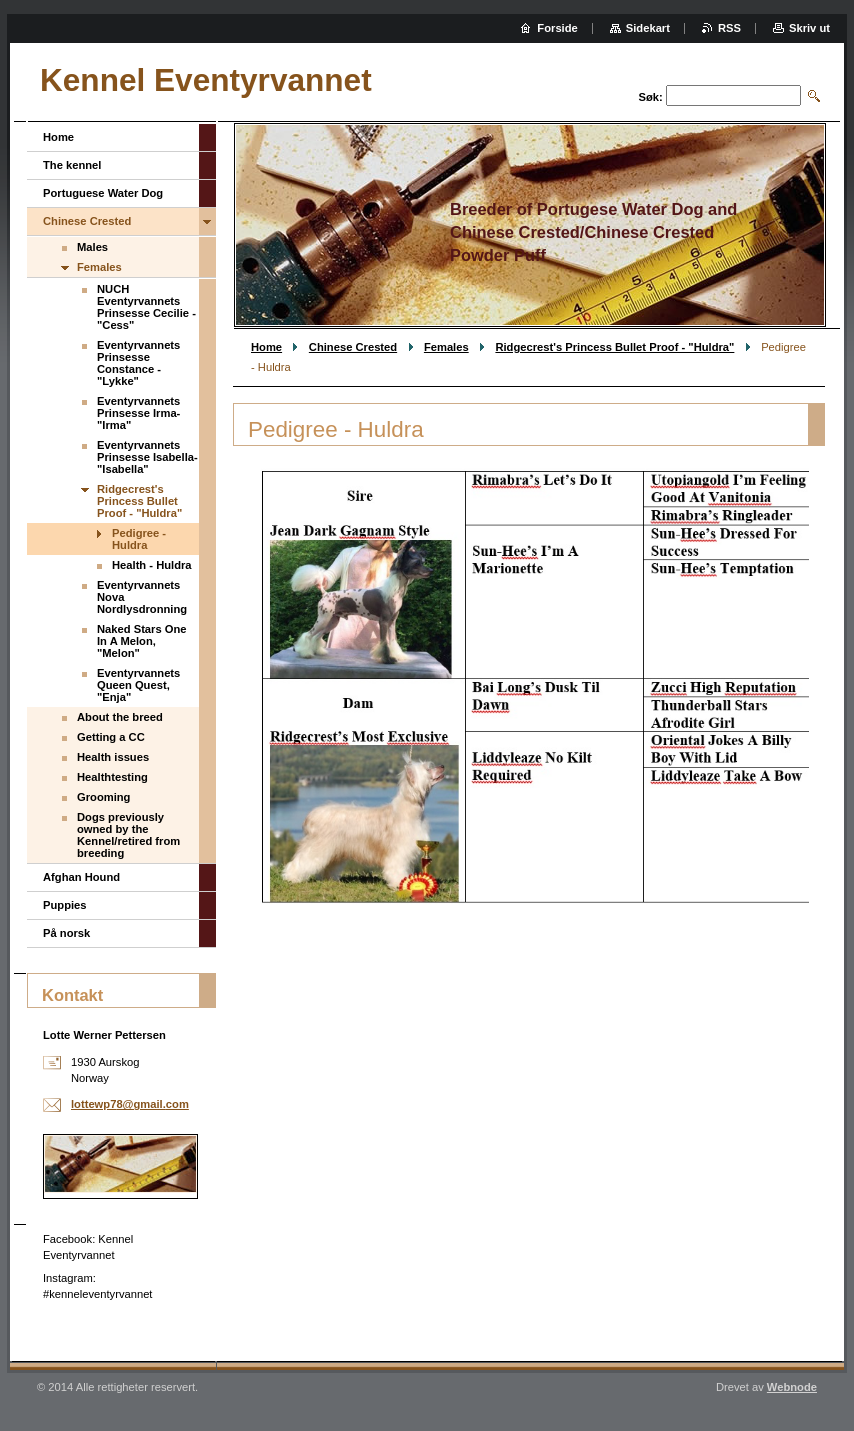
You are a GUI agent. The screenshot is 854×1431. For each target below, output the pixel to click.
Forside (557, 28)
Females (446, 347)
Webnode (792, 1387)
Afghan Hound (81, 877)
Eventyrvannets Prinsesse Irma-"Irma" (138, 413)
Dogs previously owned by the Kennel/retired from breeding (128, 835)
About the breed (120, 717)
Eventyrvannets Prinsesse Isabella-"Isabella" (147, 457)
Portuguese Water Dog (103, 193)
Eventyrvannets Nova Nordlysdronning (142, 597)
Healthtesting (112, 777)
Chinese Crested (353, 347)
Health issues (113, 757)
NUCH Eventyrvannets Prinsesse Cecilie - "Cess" (146, 307)
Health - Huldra (152, 565)
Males (92, 247)
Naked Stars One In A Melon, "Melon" (142, 641)
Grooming (103, 797)
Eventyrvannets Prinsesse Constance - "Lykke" (138, 363)
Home (266, 347)
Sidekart (648, 28)
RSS (729, 28)
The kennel (72, 165)
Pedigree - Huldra (139, 539)
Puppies (65, 905)
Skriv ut (809, 28)
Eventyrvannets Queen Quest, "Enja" (138, 685)
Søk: (651, 97)
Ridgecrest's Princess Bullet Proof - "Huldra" (614, 347)
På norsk (66, 933)
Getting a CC (111, 737)
